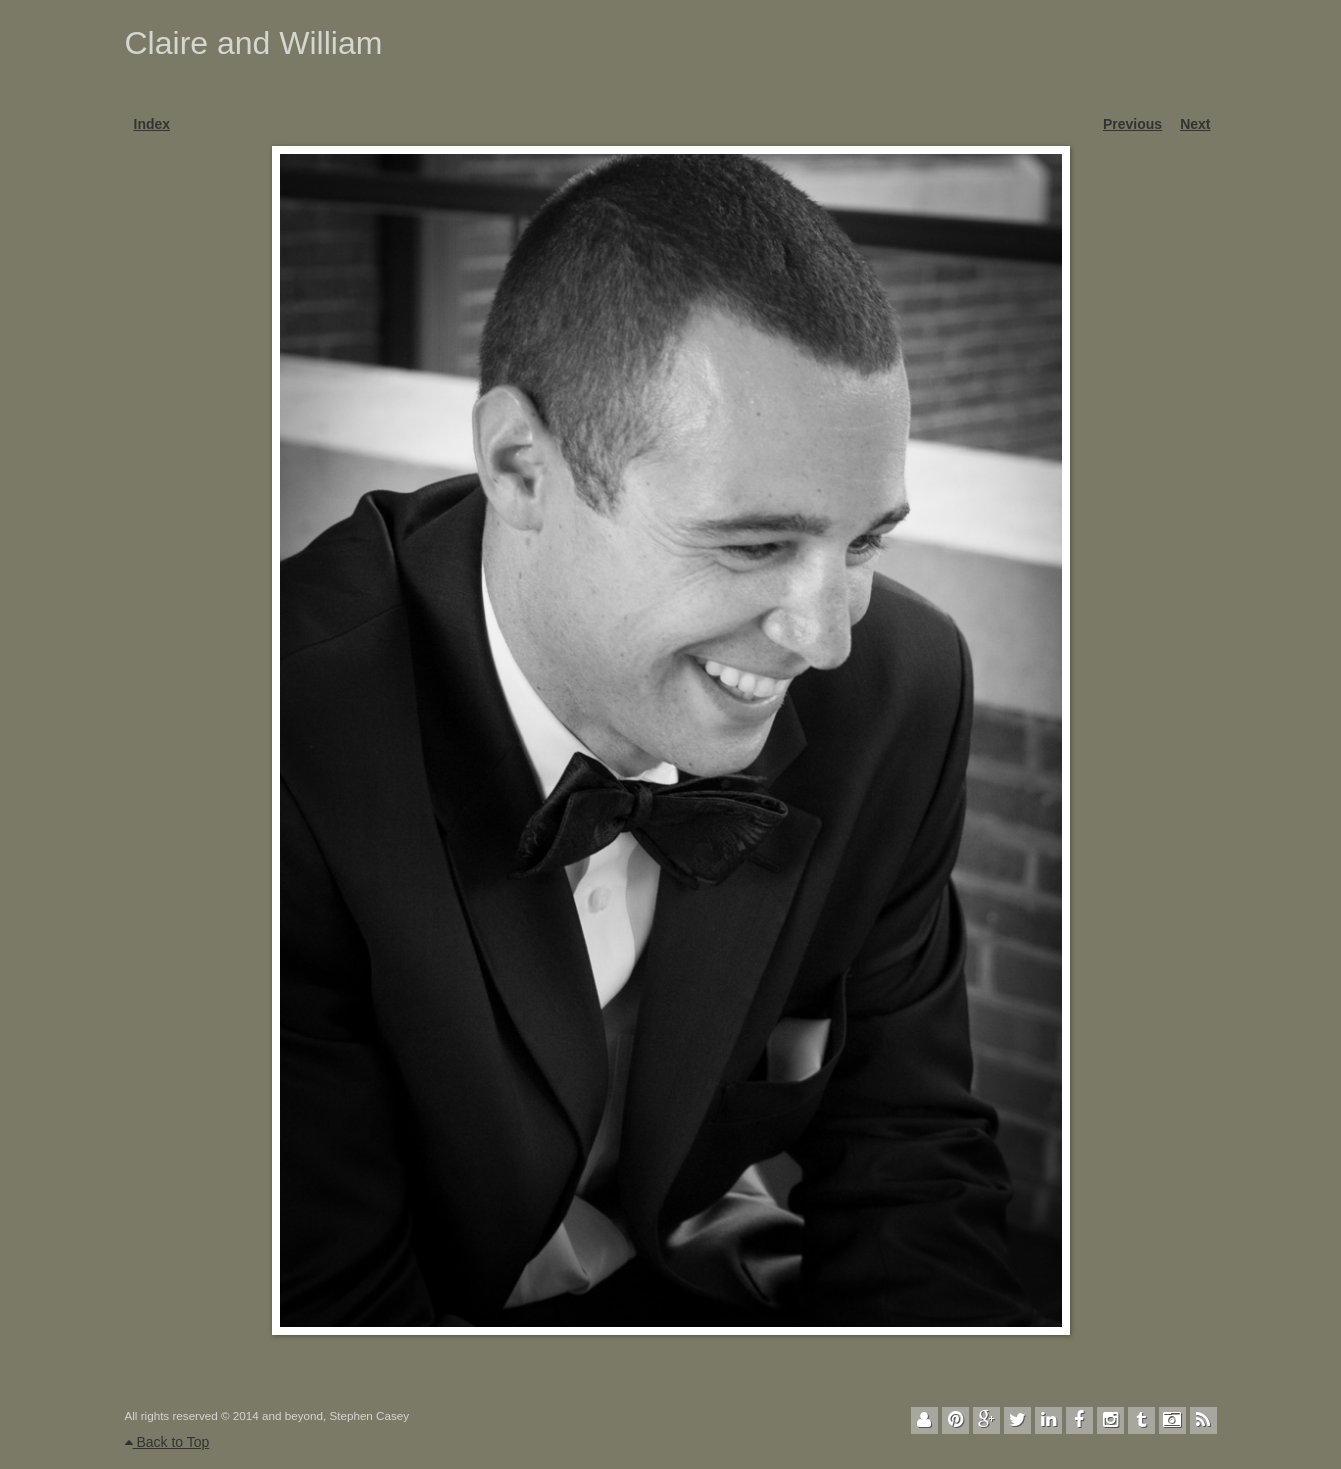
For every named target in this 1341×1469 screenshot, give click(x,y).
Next (1195, 124)
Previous (1132, 124)
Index (152, 124)
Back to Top (167, 1442)
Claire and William (254, 43)
